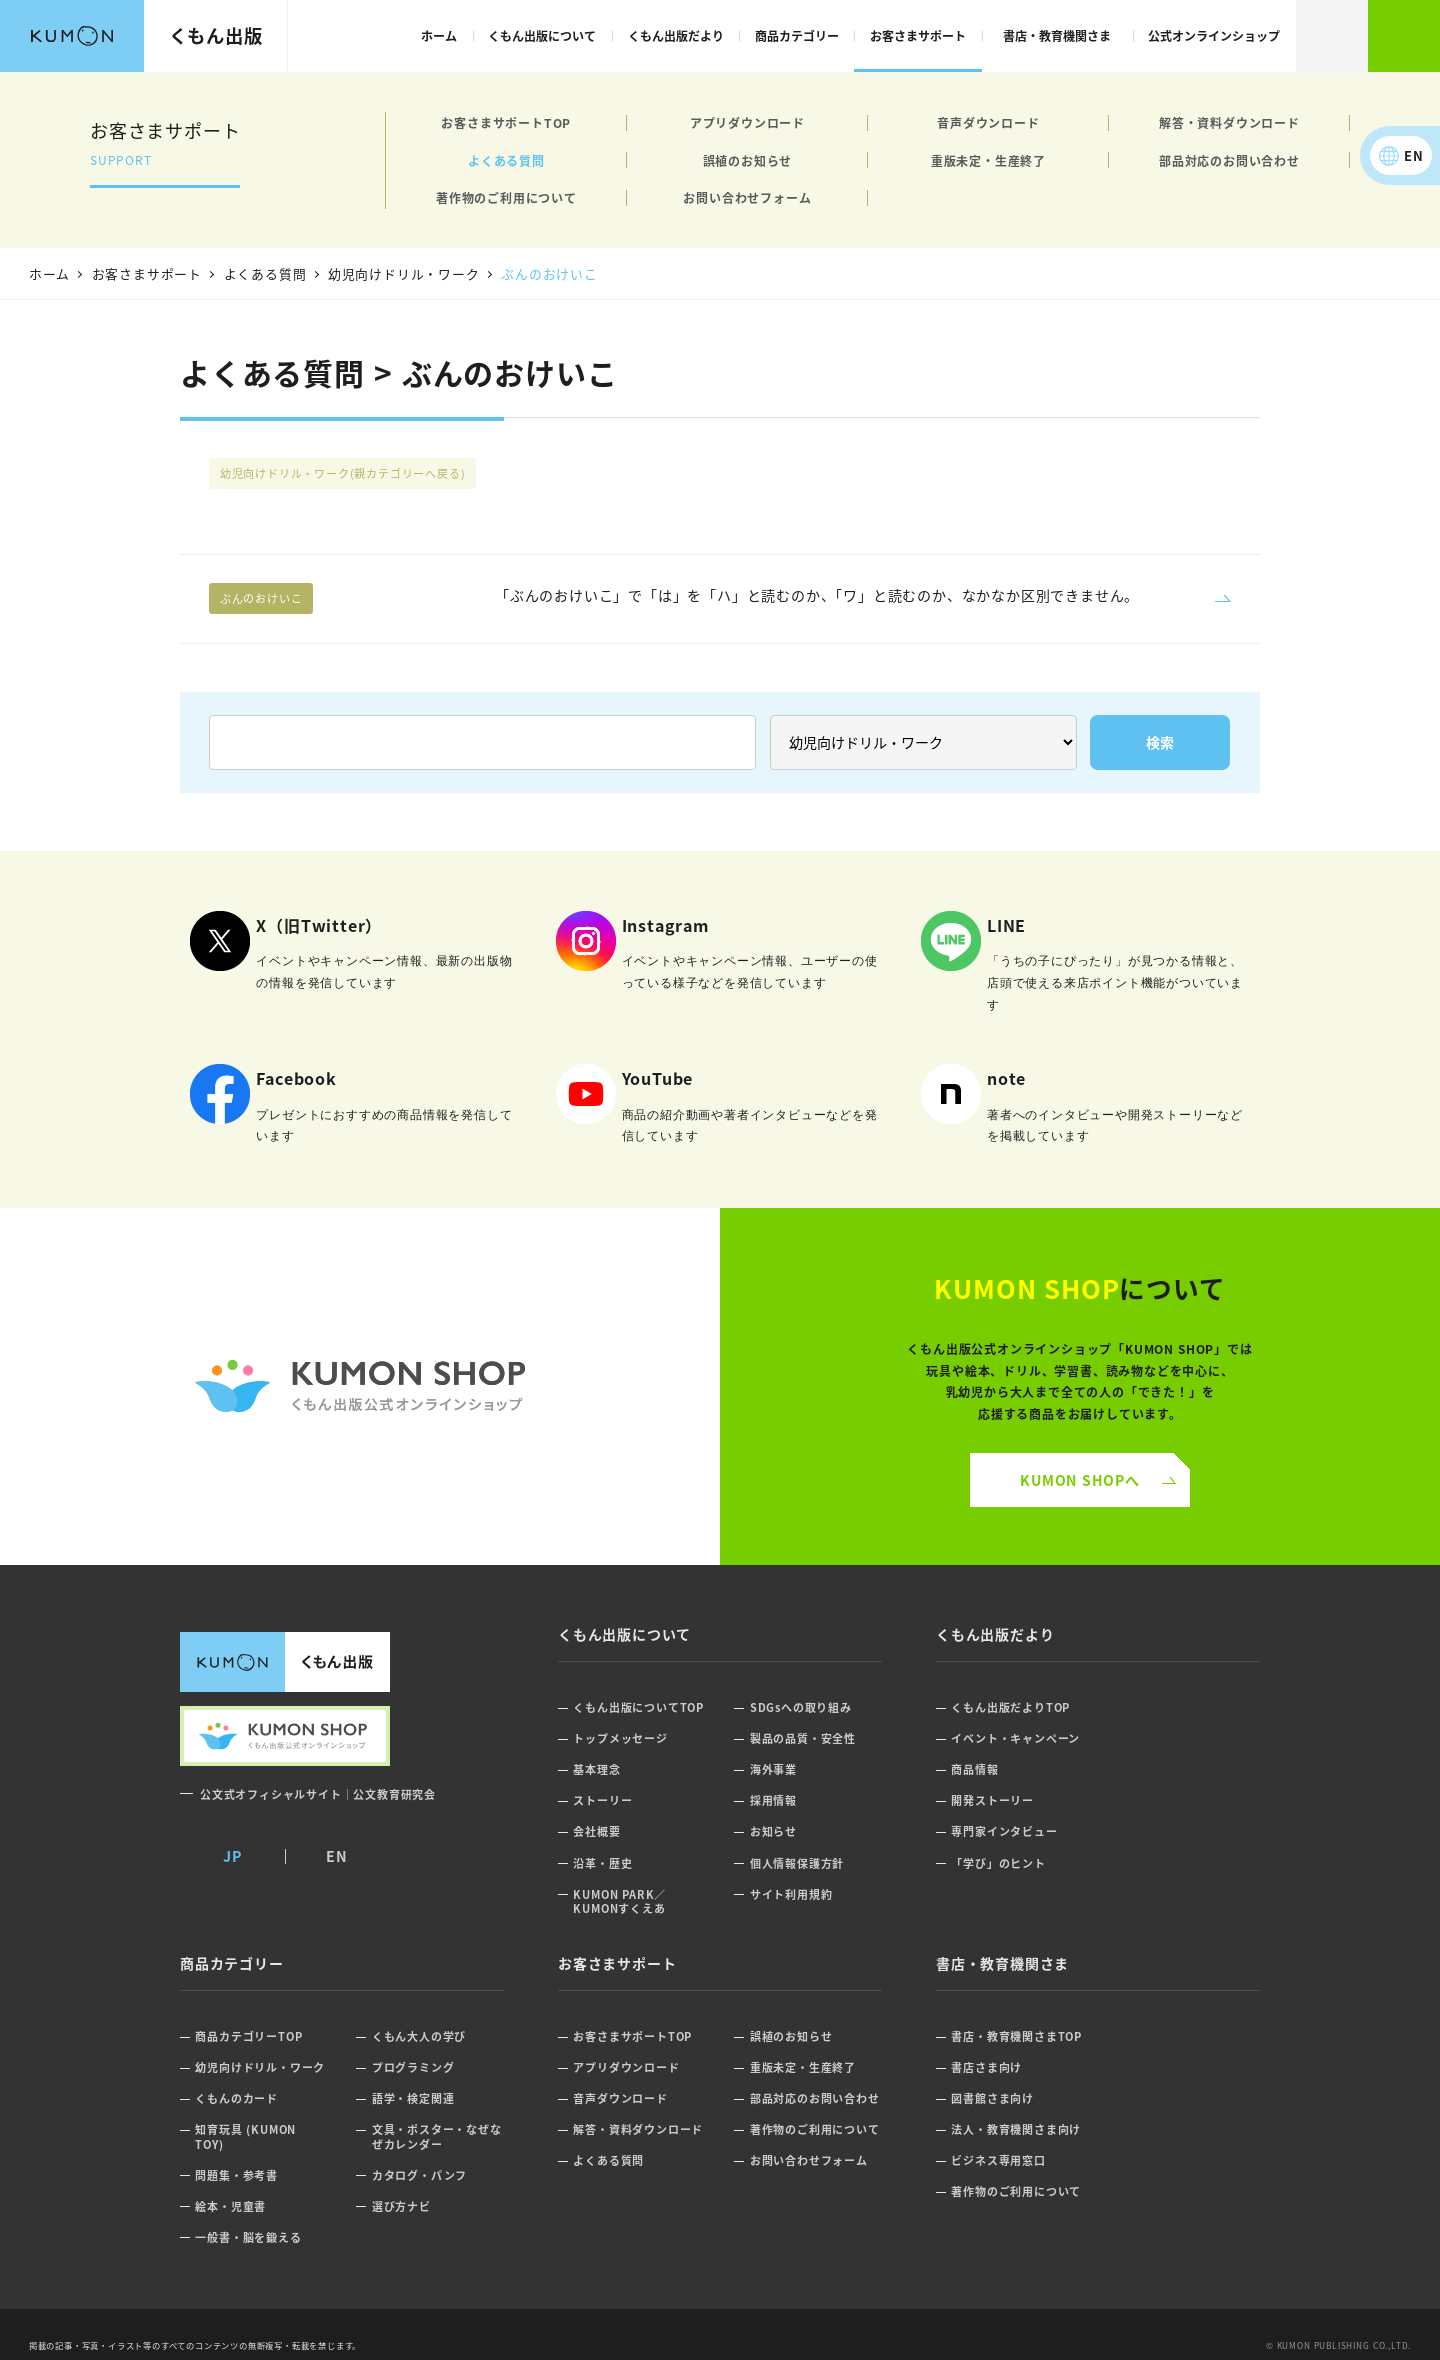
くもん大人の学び (419, 2036)
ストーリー (602, 1800)
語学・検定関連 (413, 2098)
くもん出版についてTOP (638, 1707)
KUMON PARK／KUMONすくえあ (619, 1901)
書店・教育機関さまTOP (1016, 2036)
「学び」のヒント (998, 1863)
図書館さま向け (992, 2098)
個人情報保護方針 (797, 1863)
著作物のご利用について (506, 197)
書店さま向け (986, 2067)
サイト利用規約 (791, 1894)
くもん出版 (216, 35)
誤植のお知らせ (748, 160)
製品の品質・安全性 (803, 1738)
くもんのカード (236, 2098)
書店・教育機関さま (1057, 35)
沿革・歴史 (602, 1863)
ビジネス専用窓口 (998, 2160)
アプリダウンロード (747, 122)
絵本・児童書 (230, 2206)
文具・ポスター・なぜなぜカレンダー (437, 2136)
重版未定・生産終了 (988, 160)
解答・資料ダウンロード (1229, 122)
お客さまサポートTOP (506, 122)
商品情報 (974, 1769)
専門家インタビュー (1004, 1831)
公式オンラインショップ (1214, 35)
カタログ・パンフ (419, 2175)
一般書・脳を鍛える (248, 2237)
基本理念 (596, 1769)
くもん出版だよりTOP (1010, 1707)
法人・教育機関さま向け (1016, 2129)
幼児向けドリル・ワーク (343, 473)
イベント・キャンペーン (1015, 1738)
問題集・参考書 (236, 2175)
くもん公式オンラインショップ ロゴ (360, 1386)
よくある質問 (506, 160)
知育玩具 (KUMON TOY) (245, 2136)
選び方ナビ (401, 2206)
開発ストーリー (992, 1800)
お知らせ (773, 1831)
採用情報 (773, 1800)
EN (1414, 155)
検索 (1332, 36)
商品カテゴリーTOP (248, 2036)
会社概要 (596, 1831)
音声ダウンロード (988, 122)
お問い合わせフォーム (747, 197)
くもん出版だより (676, 35)
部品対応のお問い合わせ (1229, 160)
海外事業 (773, 1769)
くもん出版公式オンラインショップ (1404, 36)
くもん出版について (542, 35)
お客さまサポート (918, 35)
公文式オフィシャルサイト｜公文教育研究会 (318, 1794)
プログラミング (413, 2067)
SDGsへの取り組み (801, 1707)
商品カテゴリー (797, 35)
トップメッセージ (620, 1738)
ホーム (439, 35)
